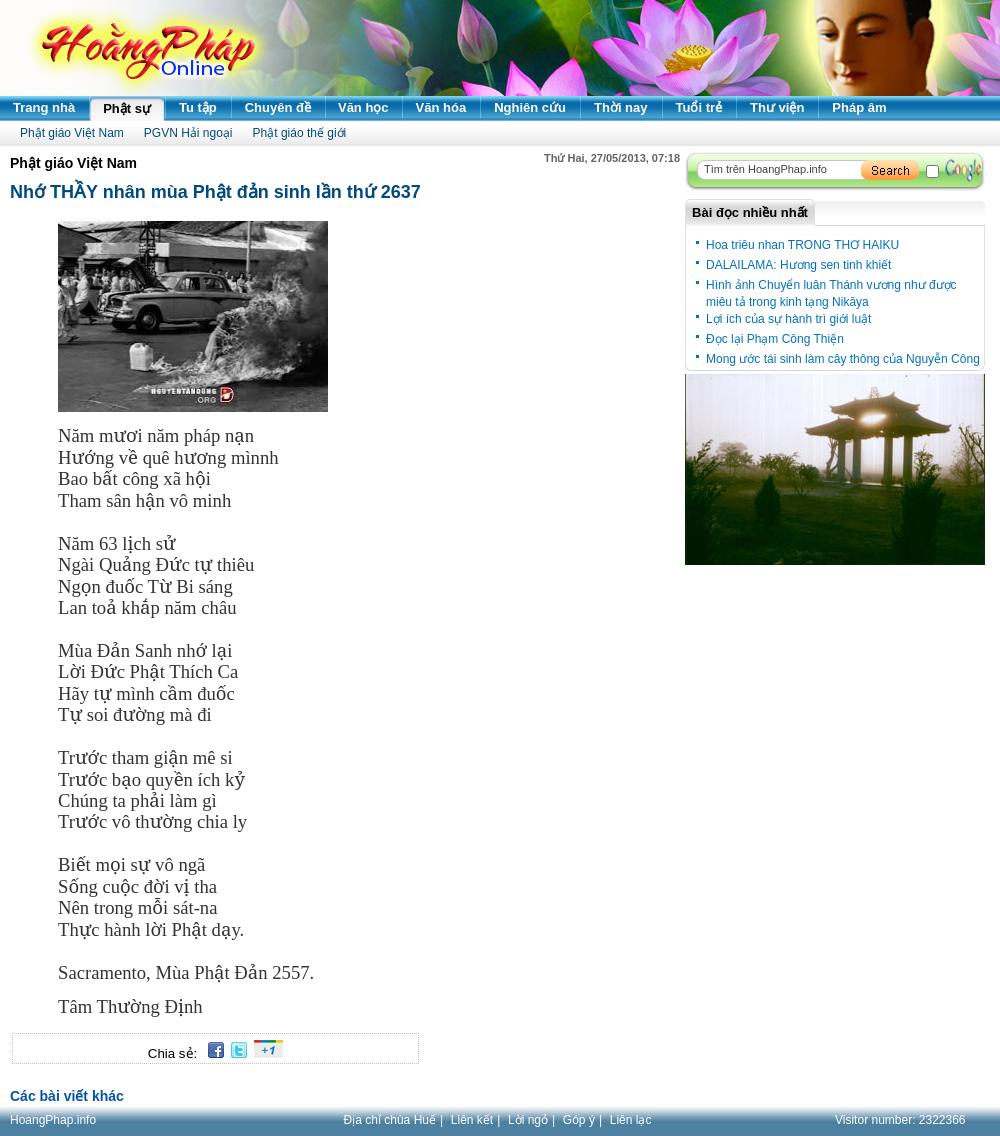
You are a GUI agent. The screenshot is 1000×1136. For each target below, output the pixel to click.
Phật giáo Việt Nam (72, 133)
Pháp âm (859, 107)
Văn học (363, 107)
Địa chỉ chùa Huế (390, 1120)
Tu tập (198, 107)
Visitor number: (900, 1120)
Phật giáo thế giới (300, 133)
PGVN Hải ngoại (188, 133)
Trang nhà (44, 107)
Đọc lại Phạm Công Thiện (775, 339)
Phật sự (127, 108)
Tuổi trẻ (699, 107)
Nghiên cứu (530, 107)
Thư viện (777, 107)
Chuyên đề (278, 107)
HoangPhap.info (53, 1120)
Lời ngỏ (528, 1120)
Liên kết (472, 1120)
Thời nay (621, 107)
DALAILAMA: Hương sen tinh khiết (798, 265)
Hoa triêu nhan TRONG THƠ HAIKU (802, 245)
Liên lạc (631, 1120)
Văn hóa (441, 107)
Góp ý (579, 1120)
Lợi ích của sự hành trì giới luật (788, 319)
